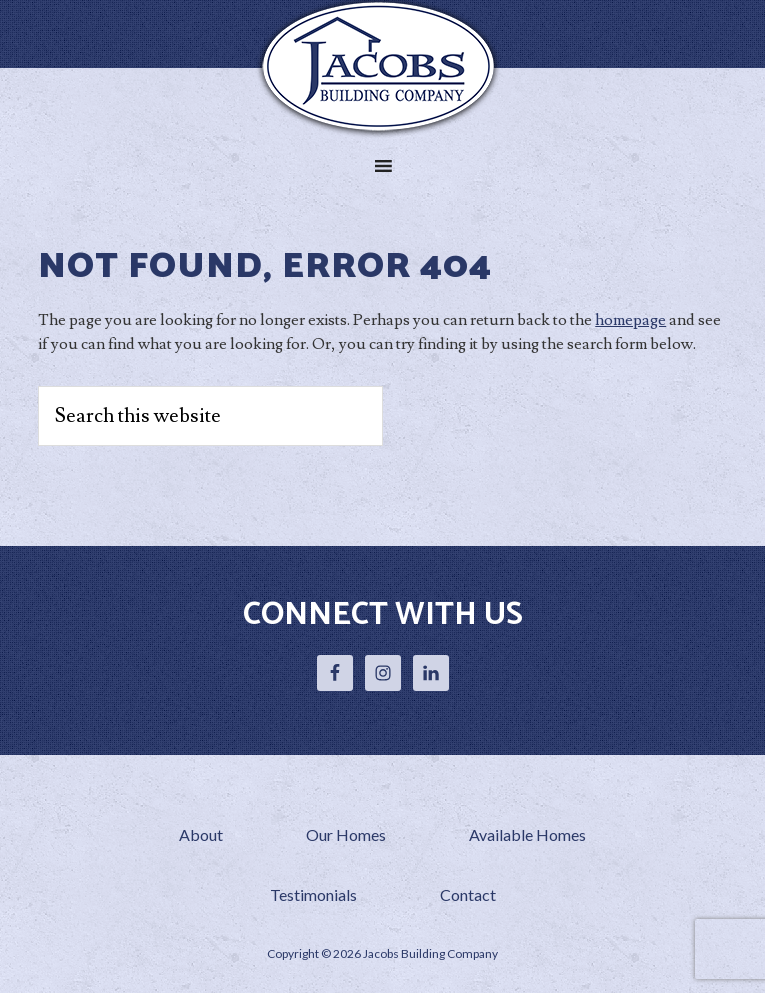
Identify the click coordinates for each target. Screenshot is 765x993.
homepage (630, 320)
